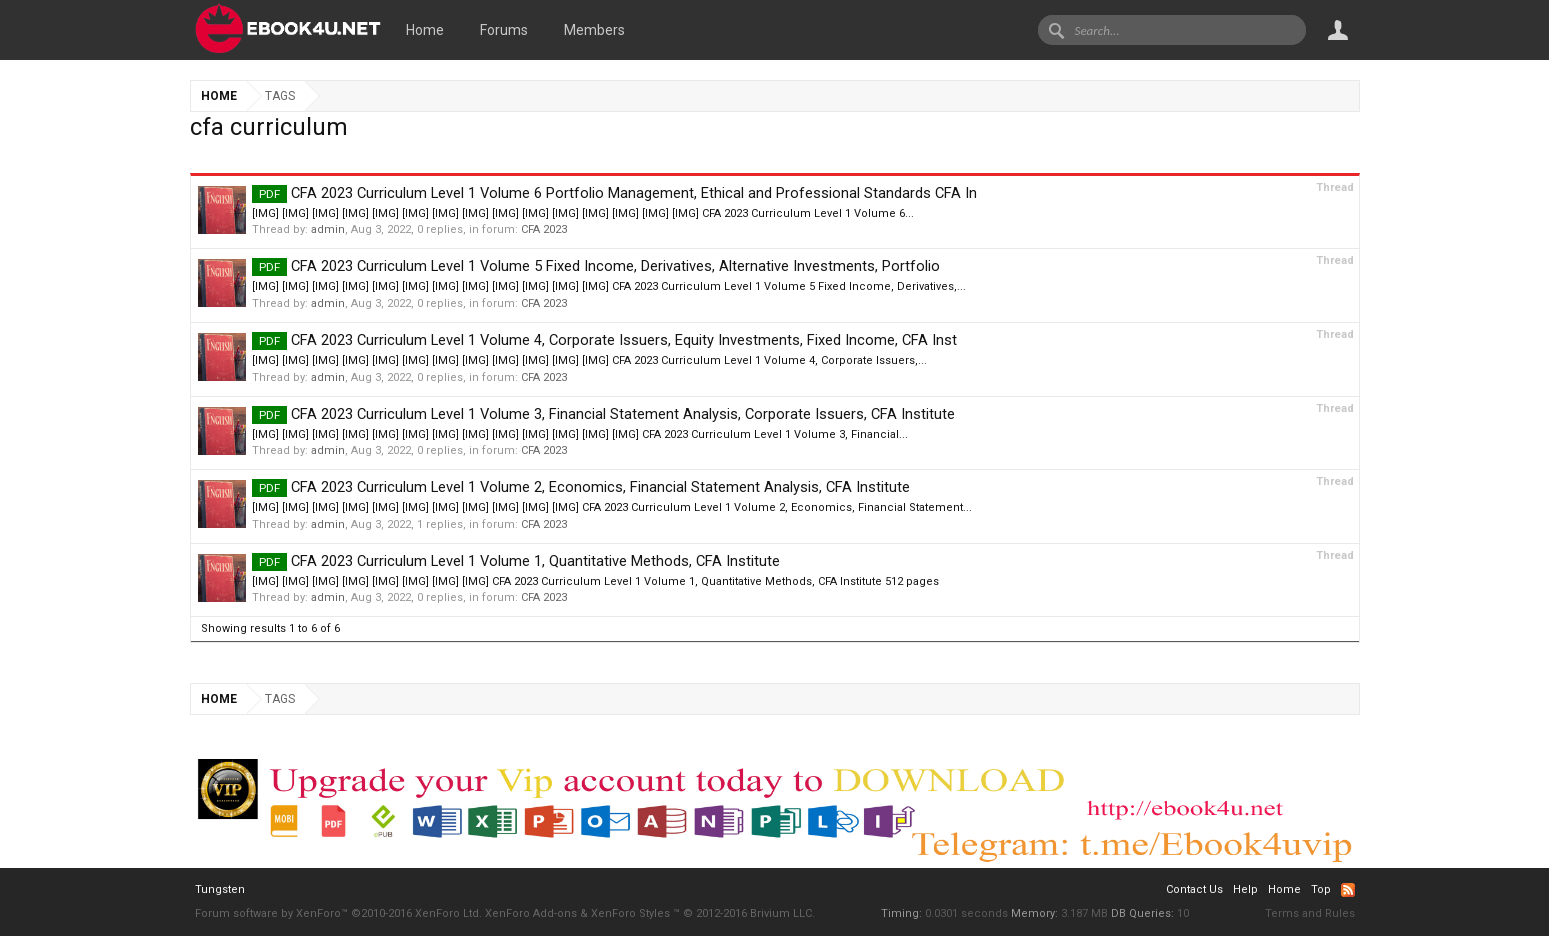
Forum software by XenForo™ (338, 913)
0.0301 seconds (966, 913)
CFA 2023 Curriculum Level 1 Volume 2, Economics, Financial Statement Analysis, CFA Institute (581, 487)
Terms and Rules (1310, 913)
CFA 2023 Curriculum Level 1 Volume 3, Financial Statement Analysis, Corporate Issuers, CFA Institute (603, 414)
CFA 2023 (544, 229)
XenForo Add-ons (531, 913)
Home (425, 30)
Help (1245, 889)
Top (1321, 889)
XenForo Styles (630, 913)
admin (328, 229)
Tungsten (220, 889)
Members (594, 30)
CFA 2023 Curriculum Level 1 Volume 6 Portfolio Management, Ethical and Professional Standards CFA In (614, 193)
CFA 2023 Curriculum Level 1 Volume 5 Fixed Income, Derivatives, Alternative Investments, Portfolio (596, 266)
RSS (1348, 890)
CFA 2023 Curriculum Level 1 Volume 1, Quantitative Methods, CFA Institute (516, 561)
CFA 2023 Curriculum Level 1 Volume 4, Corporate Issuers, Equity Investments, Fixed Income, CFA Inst (604, 340)
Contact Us (1194, 889)
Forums (504, 30)
